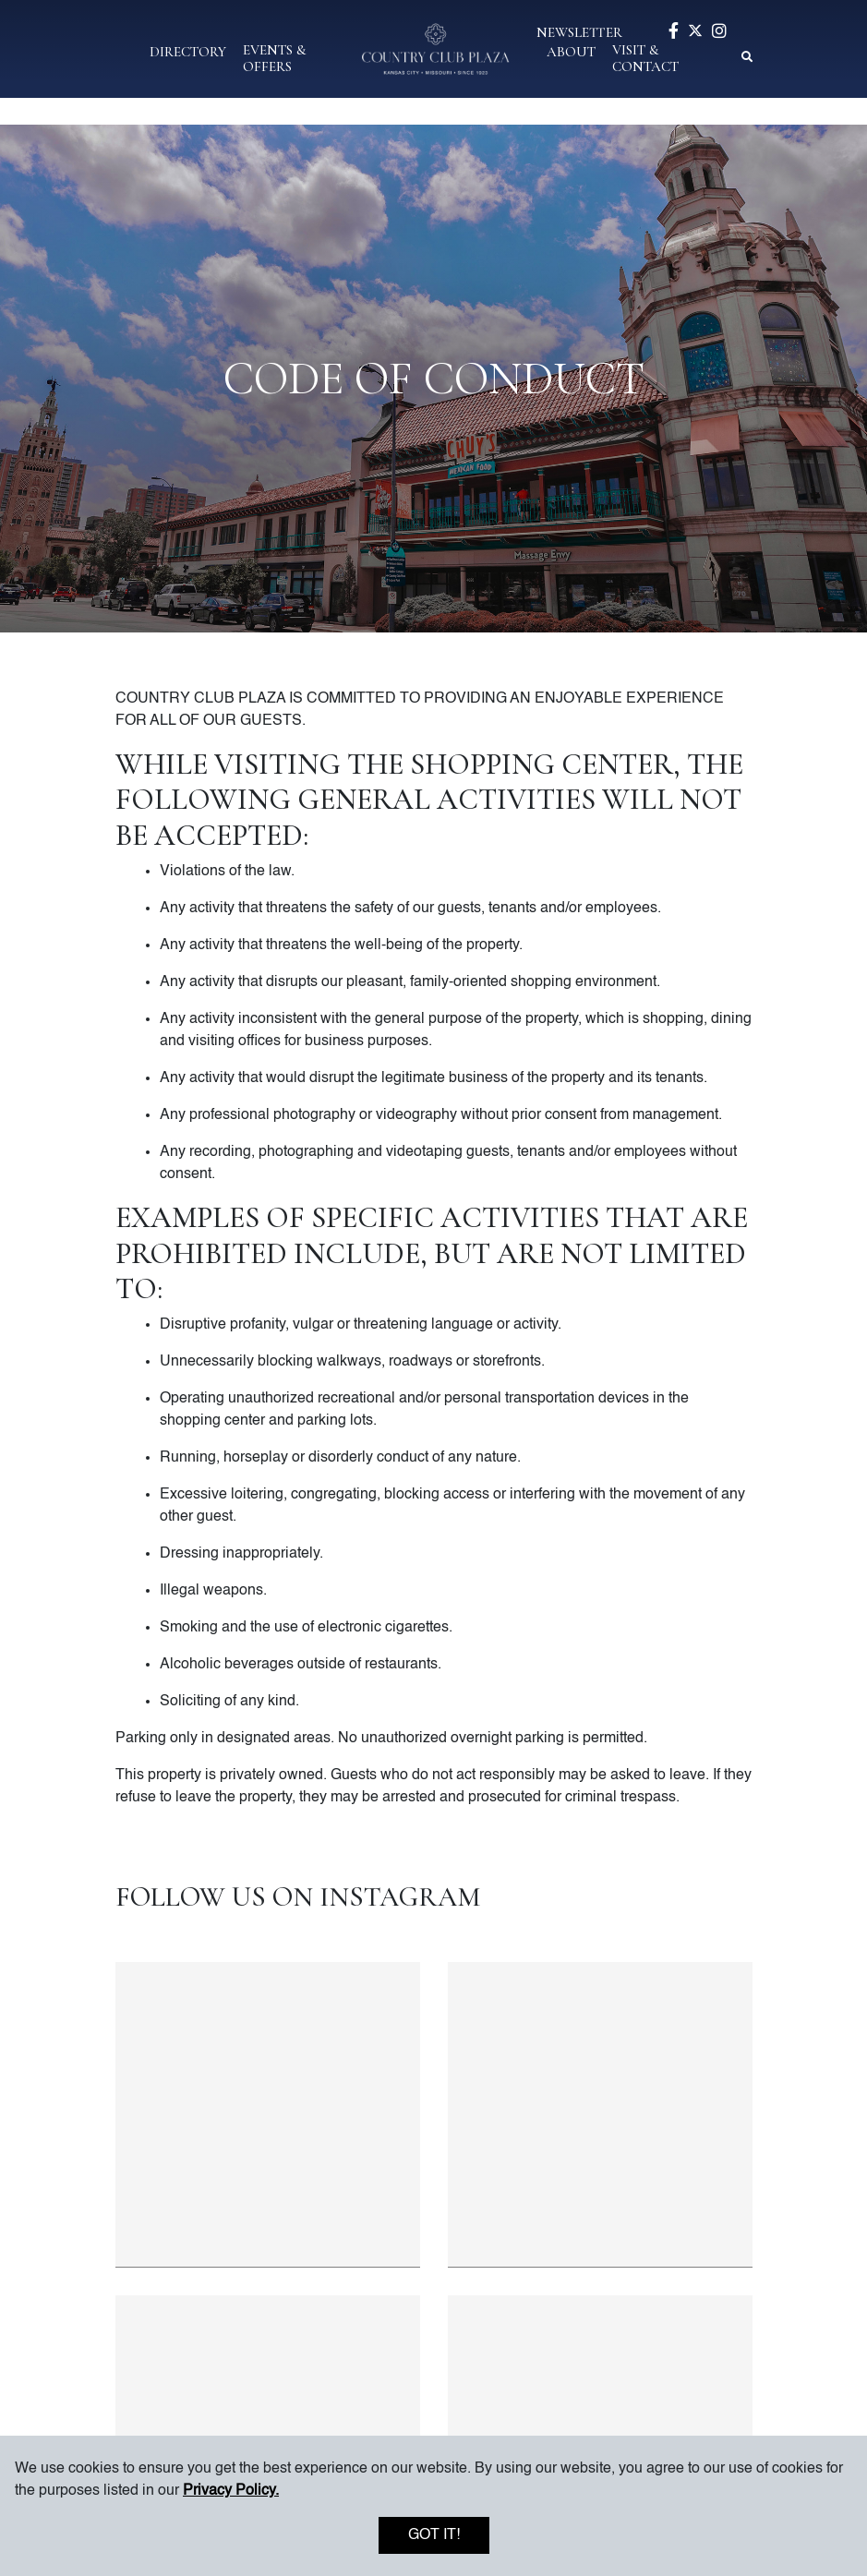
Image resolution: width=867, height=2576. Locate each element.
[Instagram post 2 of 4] (600, 2115)
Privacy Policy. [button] (231, 2491)
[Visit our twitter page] (695, 31)
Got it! (434, 2535)
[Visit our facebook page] (673, 32)
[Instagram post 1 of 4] (267, 2115)
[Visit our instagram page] (719, 32)
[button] (188, 50)
